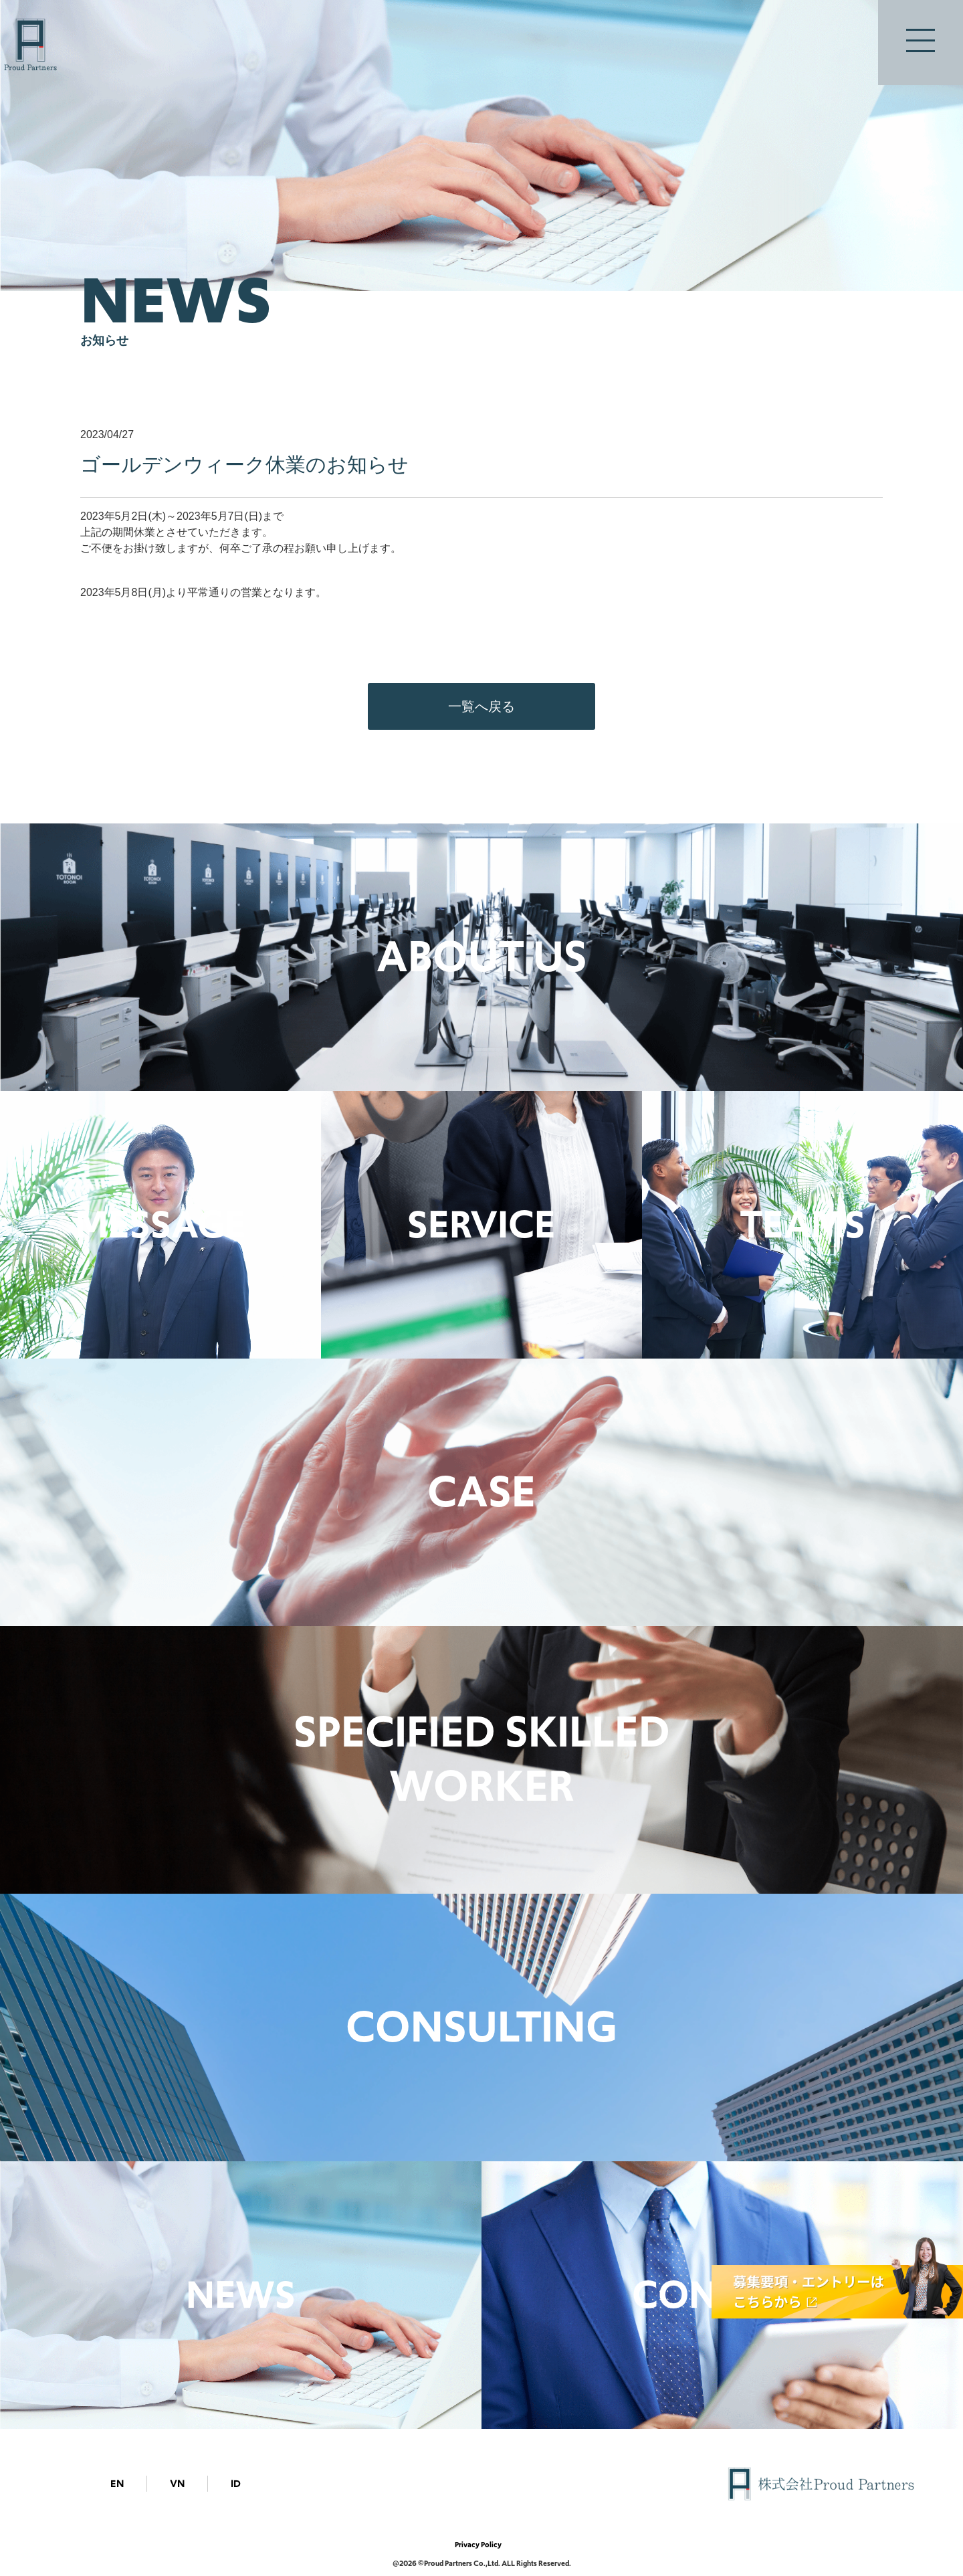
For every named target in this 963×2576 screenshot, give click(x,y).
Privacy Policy (478, 2544)
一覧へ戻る (481, 706)
